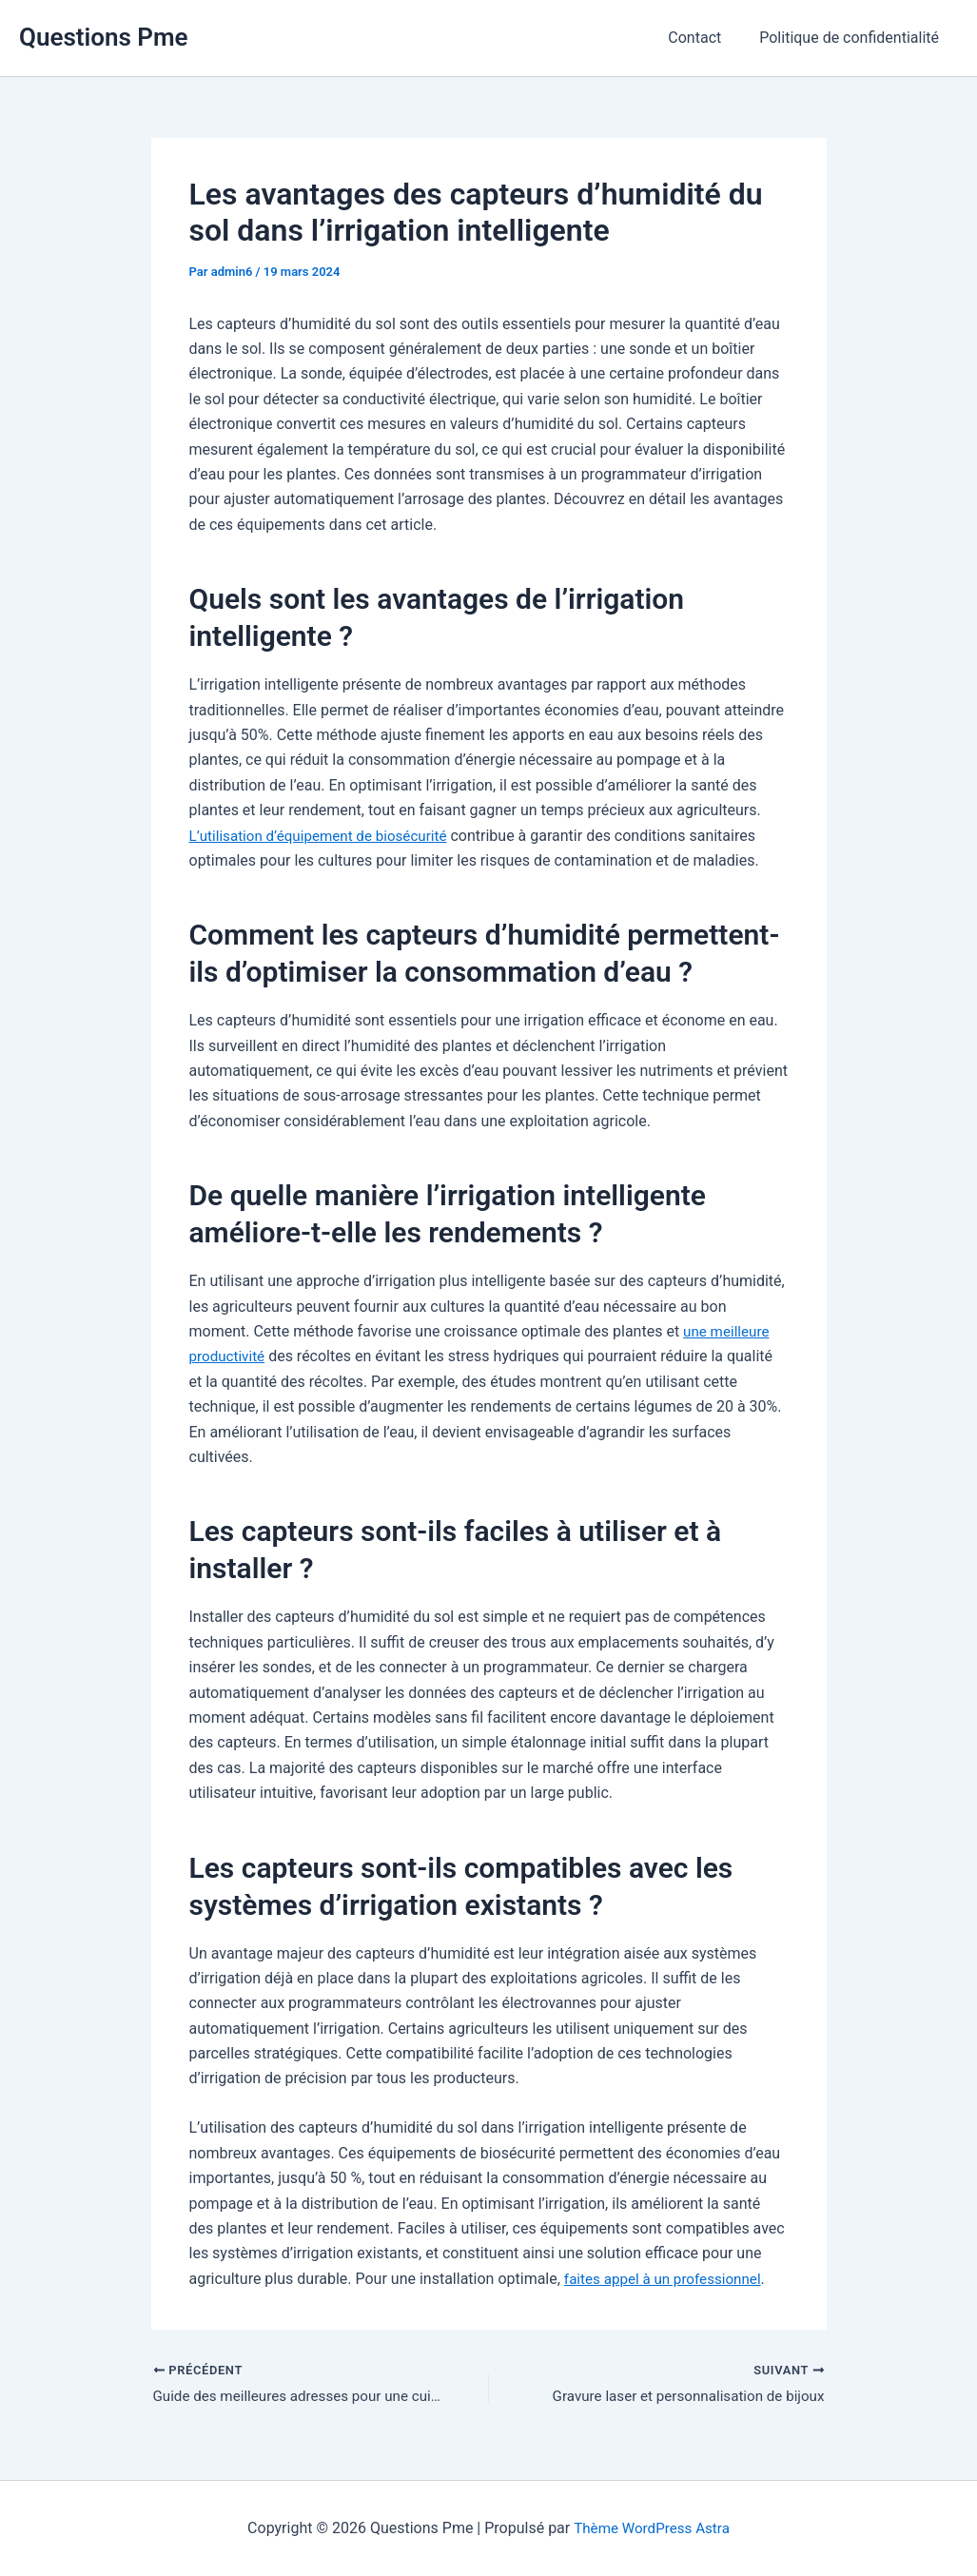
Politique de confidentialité (853, 38)
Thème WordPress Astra (652, 2528)
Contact (706, 38)
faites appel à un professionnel (668, 2279)
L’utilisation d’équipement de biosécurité (325, 835)
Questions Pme (103, 37)
